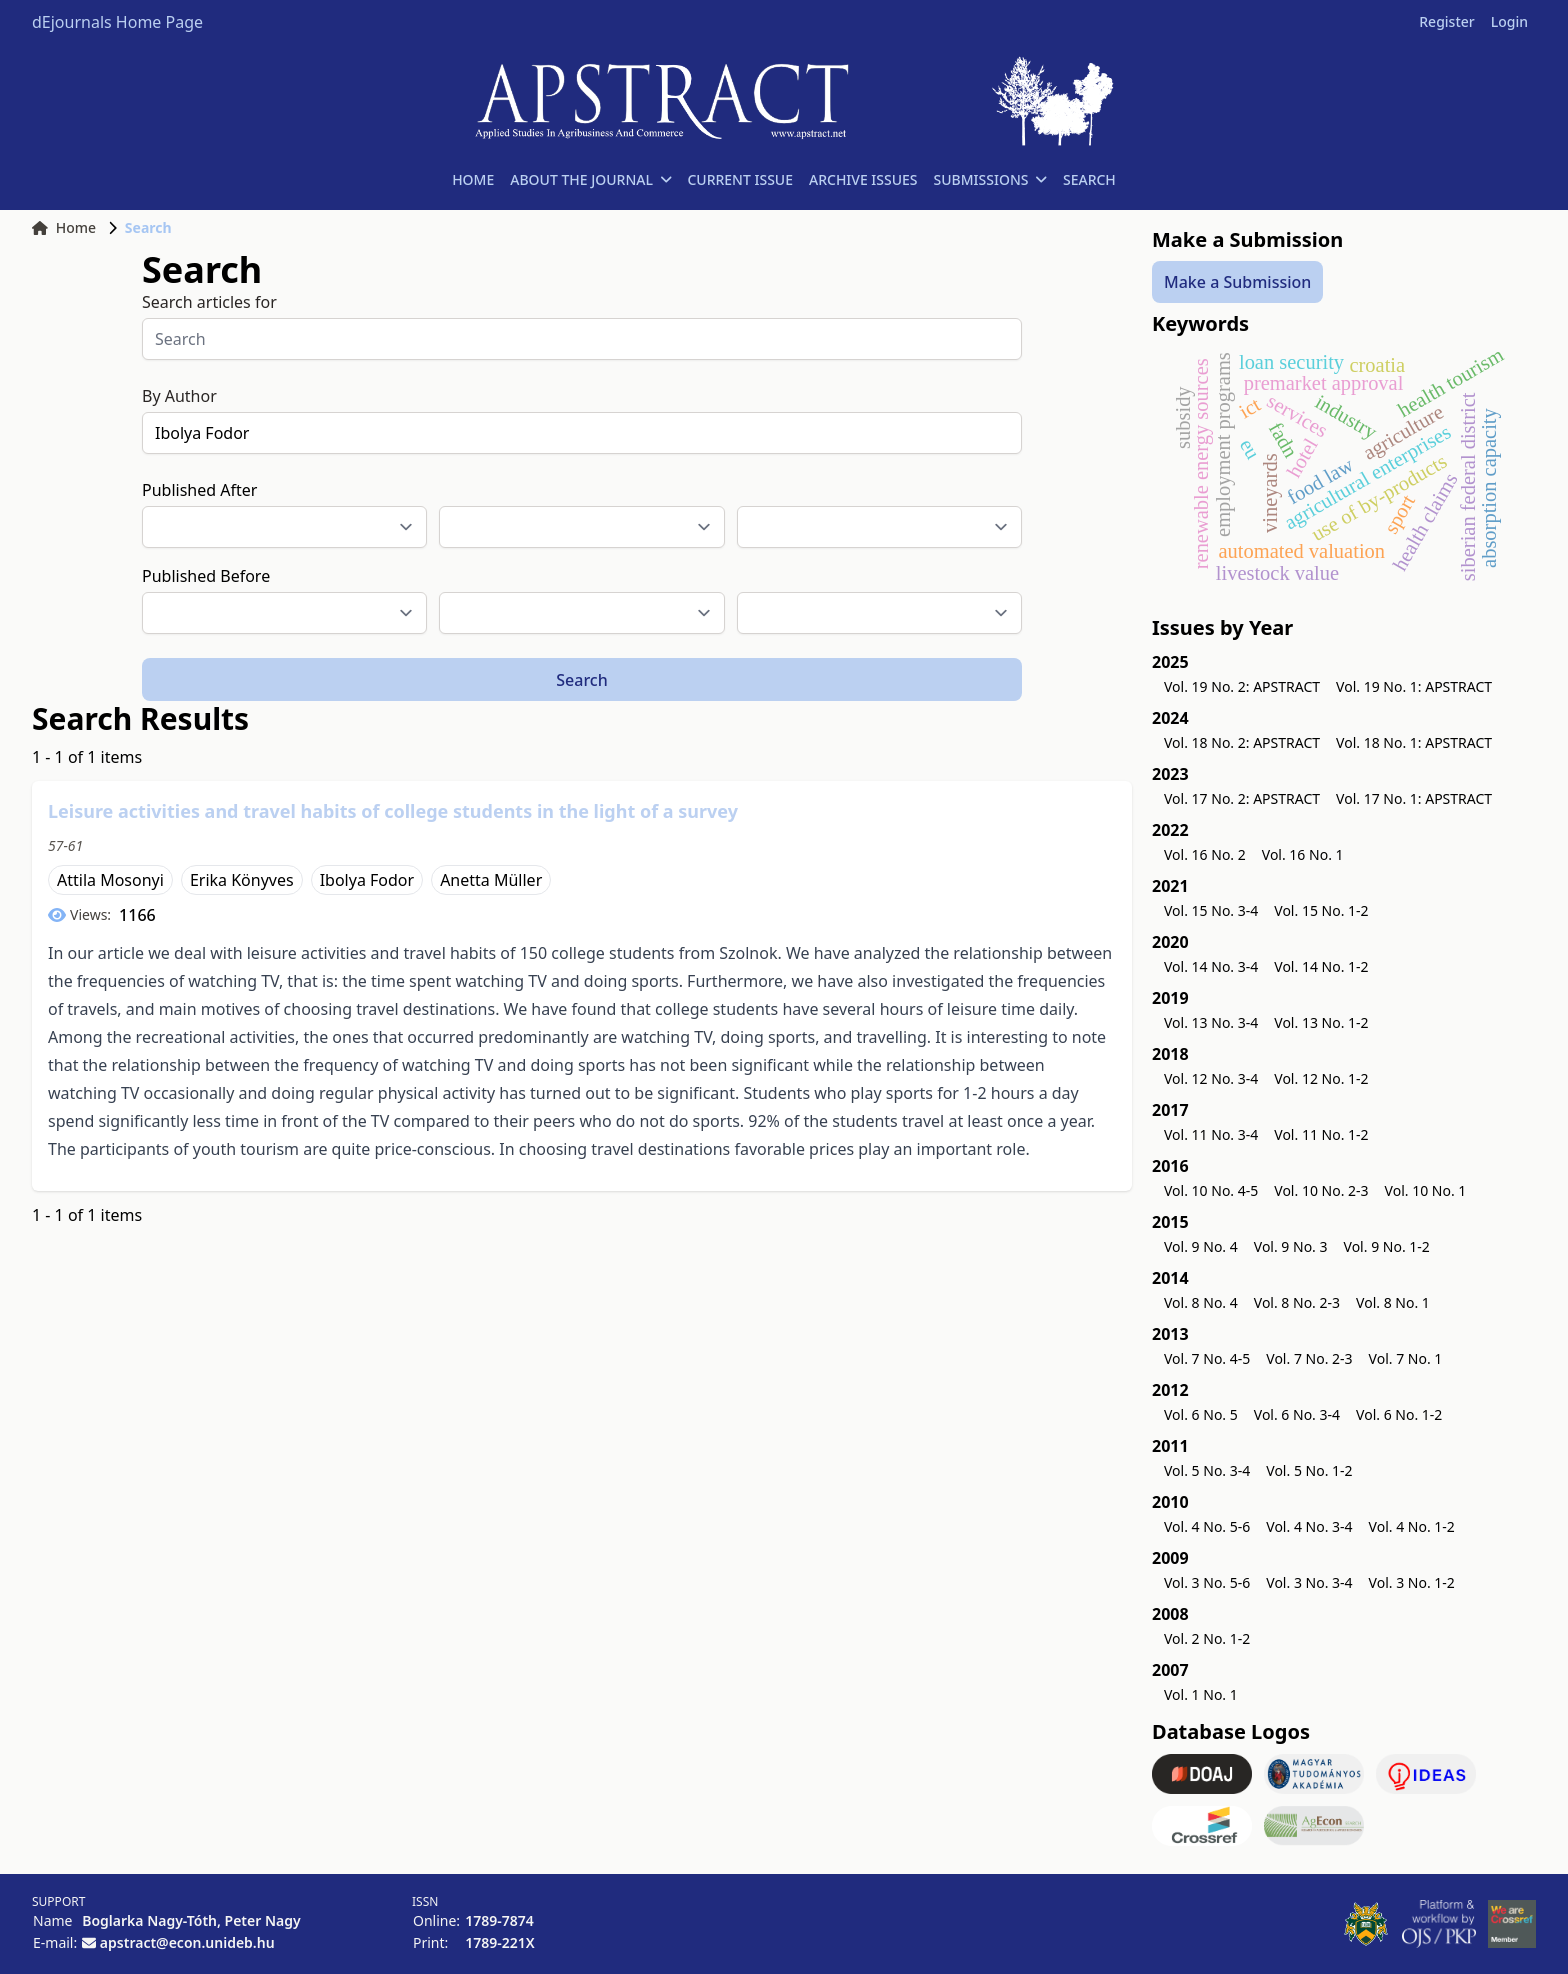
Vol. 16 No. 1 (1303, 854)
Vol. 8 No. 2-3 (1297, 1302)
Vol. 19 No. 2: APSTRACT (1242, 686)
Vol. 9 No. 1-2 (1387, 1246)
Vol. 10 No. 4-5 (1211, 1190)
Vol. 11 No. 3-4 (1211, 1134)
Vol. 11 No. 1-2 (1321, 1134)
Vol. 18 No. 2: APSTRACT (1242, 742)
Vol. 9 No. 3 (1291, 1246)
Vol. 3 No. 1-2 (1412, 1582)
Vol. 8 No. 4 (1201, 1302)
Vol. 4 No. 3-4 (1309, 1526)
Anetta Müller (491, 880)
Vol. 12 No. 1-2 (1321, 1078)
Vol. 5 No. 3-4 (1207, 1470)
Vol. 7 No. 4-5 (1207, 1358)
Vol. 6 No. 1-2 (1399, 1414)
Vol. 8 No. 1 (1393, 1302)
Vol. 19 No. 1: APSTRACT (1414, 686)
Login (1509, 21)
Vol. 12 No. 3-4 (1211, 1078)
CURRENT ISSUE (740, 179)
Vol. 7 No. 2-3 (1309, 1358)
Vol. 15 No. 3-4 (1211, 910)
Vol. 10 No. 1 (1426, 1190)
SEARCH (1089, 179)
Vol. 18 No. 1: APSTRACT (1414, 742)
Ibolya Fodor (367, 880)
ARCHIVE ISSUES (863, 179)
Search (581, 680)
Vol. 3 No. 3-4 (1309, 1582)
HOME (473, 179)
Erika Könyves (242, 880)
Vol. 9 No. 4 (1201, 1246)
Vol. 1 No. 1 (1201, 1694)
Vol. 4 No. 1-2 (1412, 1526)
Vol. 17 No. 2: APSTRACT (1242, 798)
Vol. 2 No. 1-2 (1207, 1638)
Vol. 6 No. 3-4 (1297, 1414)
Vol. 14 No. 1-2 (1321, 966)
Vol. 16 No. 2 (1205, 854)
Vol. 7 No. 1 (1406, 1358)
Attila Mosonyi (110, 880)
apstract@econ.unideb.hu (187, 1942)
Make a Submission (1237, 282)
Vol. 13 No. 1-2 (1321, 1022)
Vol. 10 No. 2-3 (1321, 1190)
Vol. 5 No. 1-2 (1309, 1470)
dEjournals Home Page (117, 22)
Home (64, 227)
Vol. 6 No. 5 (1201, 1414)
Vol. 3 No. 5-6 (1207, 1582)
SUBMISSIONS (990, 179)
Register (1446, 21)
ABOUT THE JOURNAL (590, 179)
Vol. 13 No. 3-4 (1211, 1022)
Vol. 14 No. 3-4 (1211, 966)
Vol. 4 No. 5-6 (1207, 1526)
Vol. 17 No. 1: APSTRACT (1414, 798)
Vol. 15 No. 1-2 (1321, 910)
